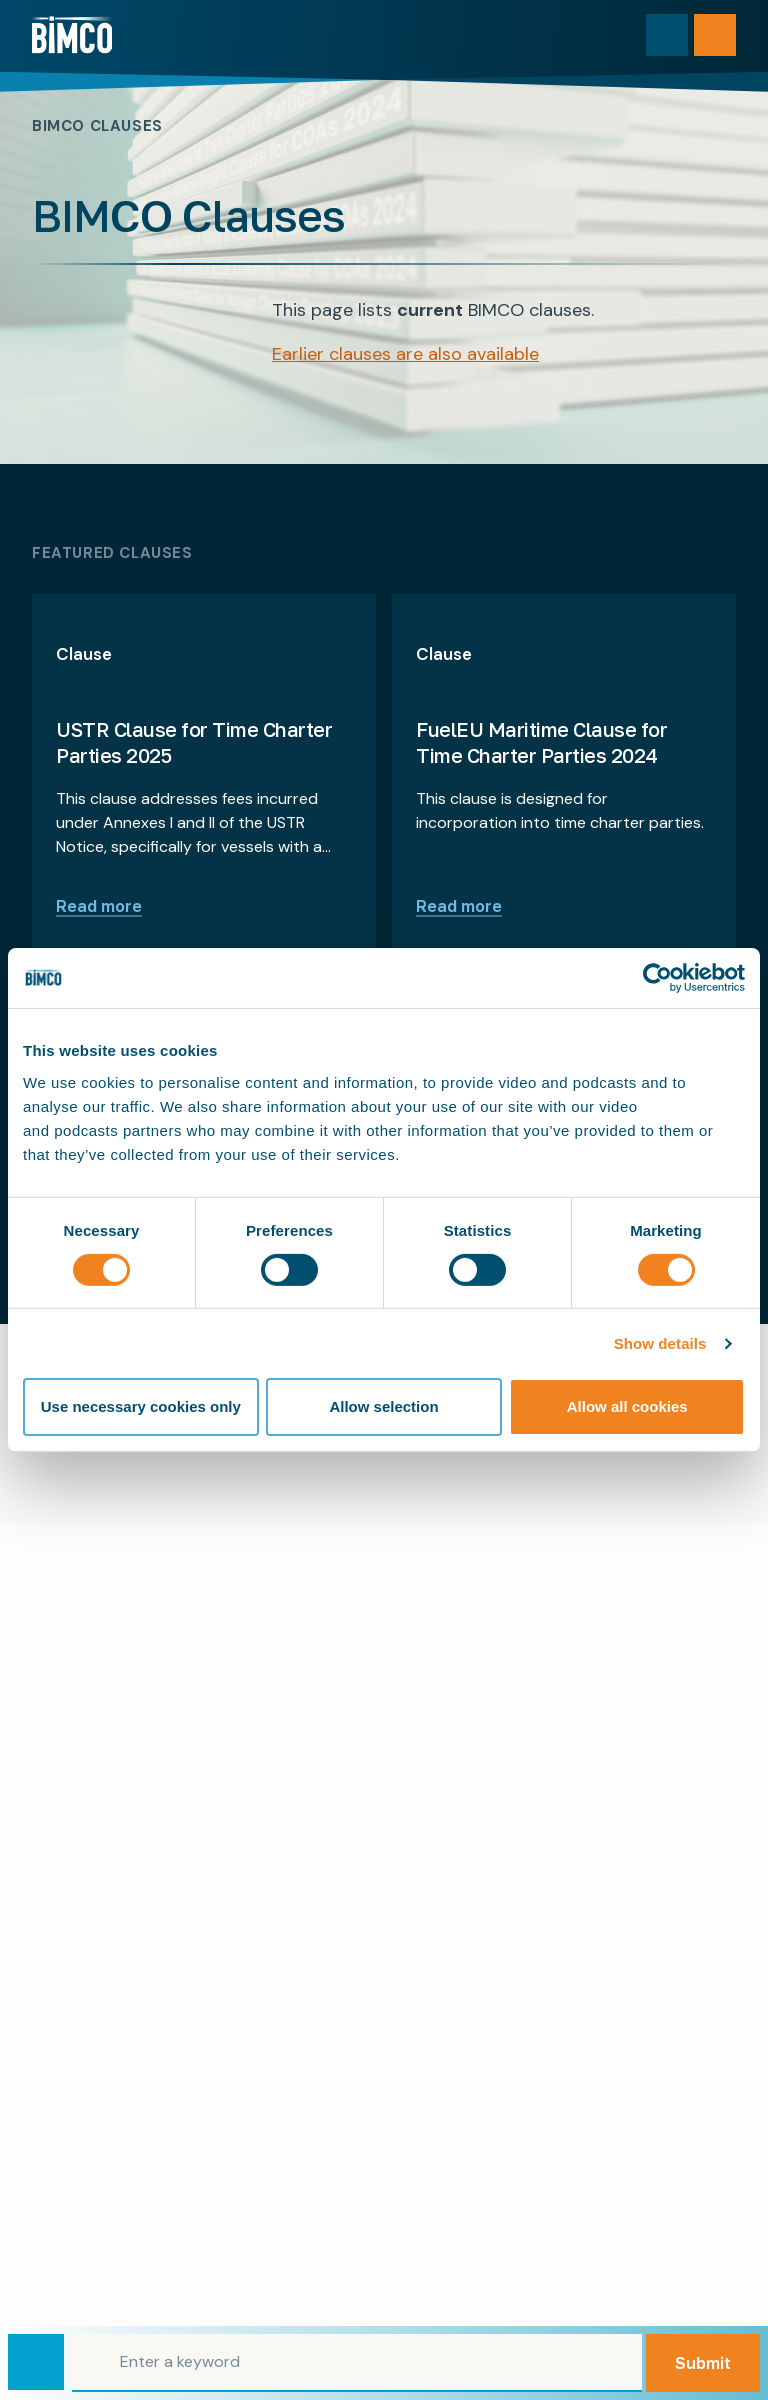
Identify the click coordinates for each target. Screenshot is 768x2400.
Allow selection (383, 1406)
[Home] (72, 35)
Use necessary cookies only (141, 1406)
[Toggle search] (667, 35)
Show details (660, 1343)
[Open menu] (715, 35)
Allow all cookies (627, 1406)
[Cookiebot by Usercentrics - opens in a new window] (657, 978)
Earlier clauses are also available (405, 354)
